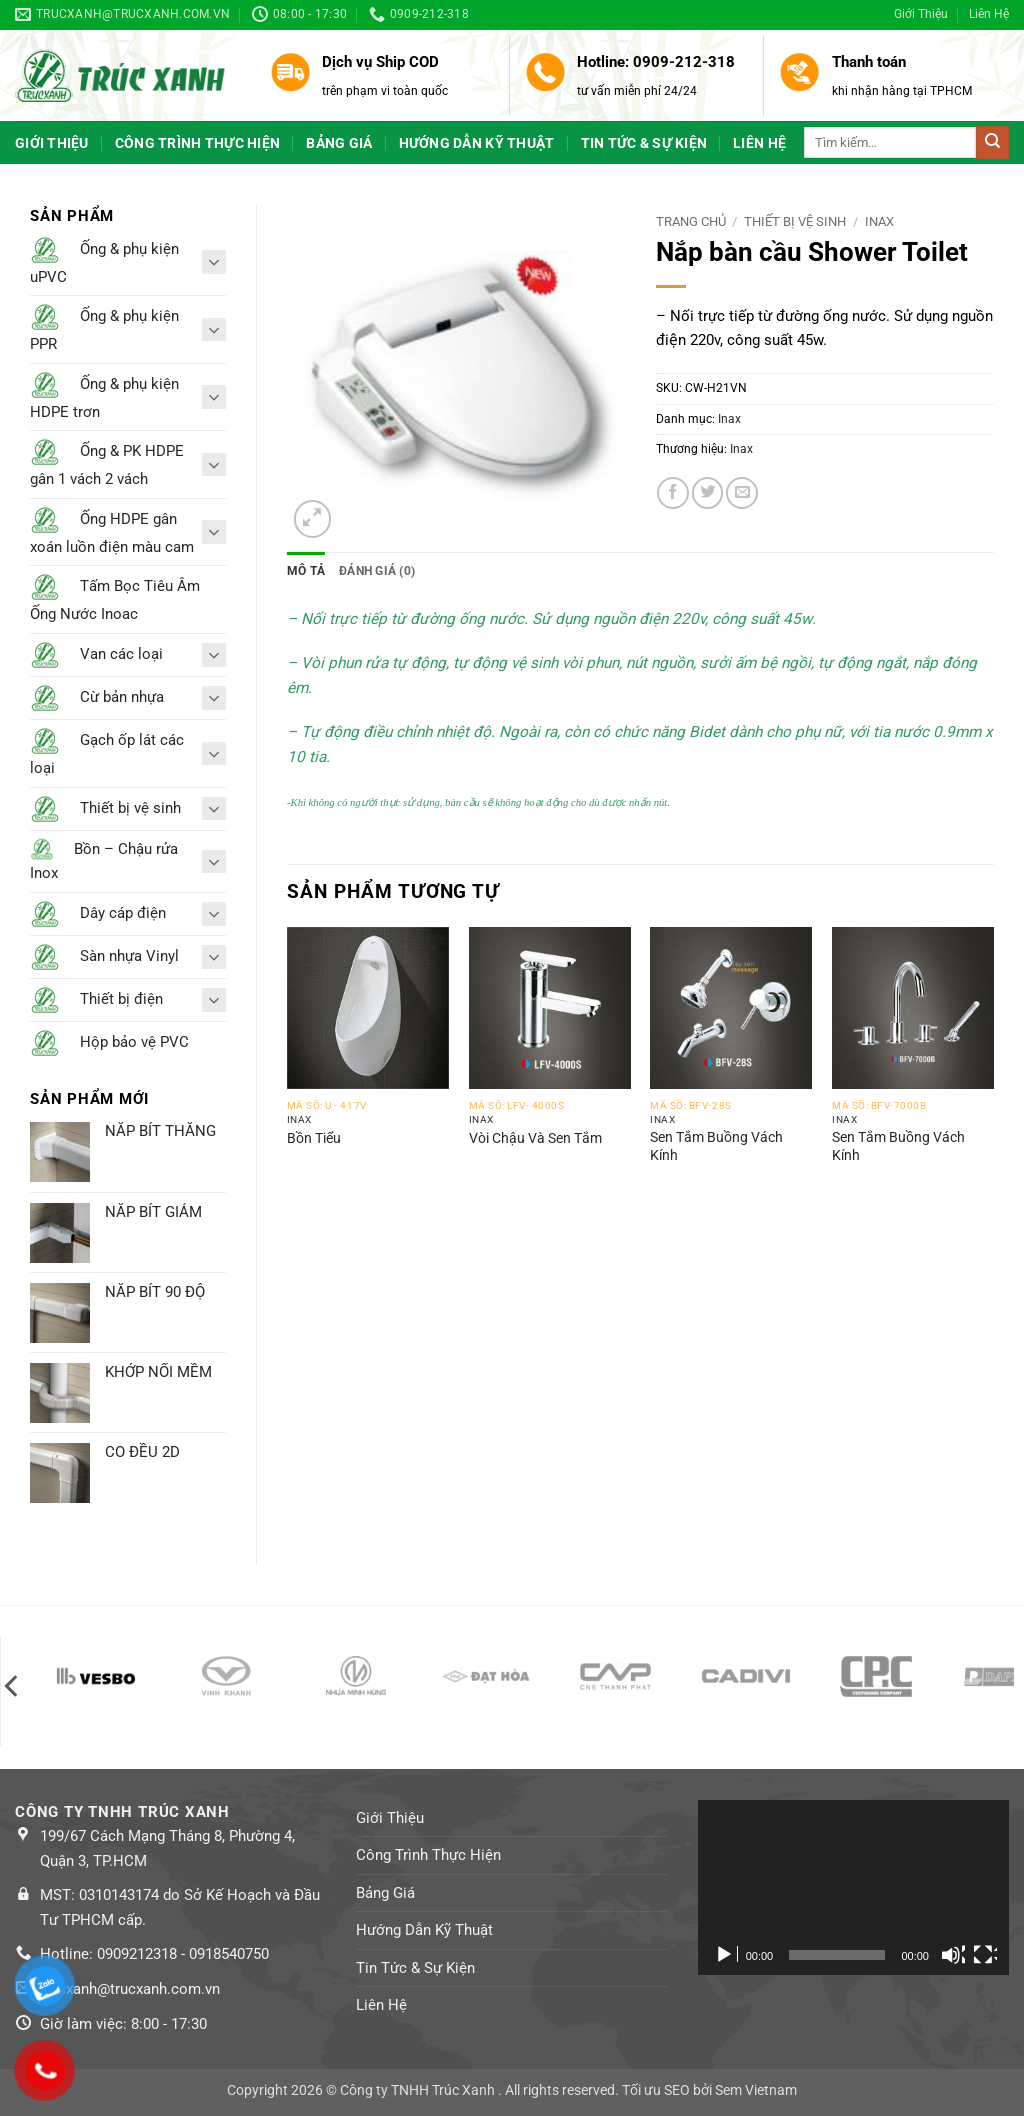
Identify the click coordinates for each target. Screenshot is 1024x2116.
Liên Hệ (989, 14)
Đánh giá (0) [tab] (377, 571)
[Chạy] (726, 1955)
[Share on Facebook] (673, 493)
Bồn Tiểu (314, 1138)
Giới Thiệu (921, 14)
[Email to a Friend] (742, 493)
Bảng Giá (339, 143)
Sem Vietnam (756, 2090)
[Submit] (992, 142)
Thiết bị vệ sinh (795, 221)
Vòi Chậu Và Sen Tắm (535, 1138)
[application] (853, 1887)
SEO (677, 2090)
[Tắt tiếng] (953, 1955)
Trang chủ (691, 221)
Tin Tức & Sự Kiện (644, 143)
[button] (312, 518)
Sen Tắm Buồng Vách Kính (716, 1146)
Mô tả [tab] (306, 571)
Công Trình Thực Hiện (198, 143)
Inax (879, 221)
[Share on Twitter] (708, 493)
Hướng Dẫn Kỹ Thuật (477, 143)
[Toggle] (214, 261)
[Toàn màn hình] (985, 1955)
